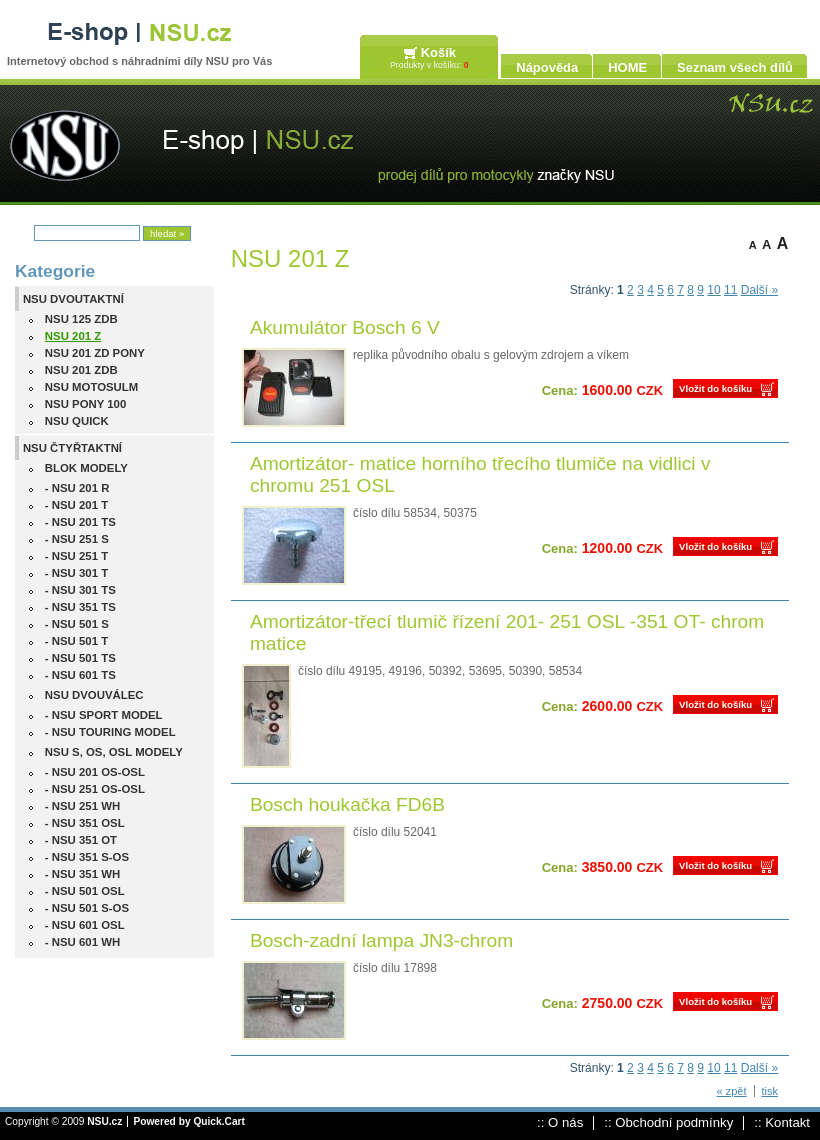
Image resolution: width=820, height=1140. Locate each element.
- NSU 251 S (77, 539)
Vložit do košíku (715, 388)
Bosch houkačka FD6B (347, 804)
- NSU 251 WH (82, 806)
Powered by (189, 1121)
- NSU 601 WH (82, 942)
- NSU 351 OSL (85, 823)
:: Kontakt (782, 1123)
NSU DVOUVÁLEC (94, 695)
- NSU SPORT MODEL (104, 715)
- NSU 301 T (76, 573)
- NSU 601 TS (80, 675)
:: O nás (560, 1123)
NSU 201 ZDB (81, 370)
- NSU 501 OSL (85, 891)
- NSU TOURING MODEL (110, 732)
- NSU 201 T (76, 505)
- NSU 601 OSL (85, 925)
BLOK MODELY (86, 468)
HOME (627, 67)
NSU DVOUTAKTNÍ (73, 299)
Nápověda (547, 67)
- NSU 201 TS (80, 522)
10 (713, 290)
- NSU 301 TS (80, 590)
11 (730, 290)
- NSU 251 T (76, 556)
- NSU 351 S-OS (87, 857)
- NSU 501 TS (80, 658)
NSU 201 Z (73, 336)
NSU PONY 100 (85, 404)
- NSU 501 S (77, 624)
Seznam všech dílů (735, 67)
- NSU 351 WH (82, 874)
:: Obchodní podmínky (668, 1123)
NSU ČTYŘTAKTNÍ (72, 448)
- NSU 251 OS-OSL (95, 789)
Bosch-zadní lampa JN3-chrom (381, 940)
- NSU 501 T (76, 641)
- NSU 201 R (77, 488)
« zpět (732, 1091)
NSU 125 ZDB (81, 319)
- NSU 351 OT (81, 840)
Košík (438, 52)
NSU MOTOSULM (91, 387)
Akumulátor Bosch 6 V (345, 327)
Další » (759, 290)
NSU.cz (104, 1121)
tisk (770, 1091)
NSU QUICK (77, 421)
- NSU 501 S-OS (87, 908)
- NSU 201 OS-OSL (95, 772)
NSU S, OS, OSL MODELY (114, 752)
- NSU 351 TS (80, 607)
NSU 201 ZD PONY (95, 353)
